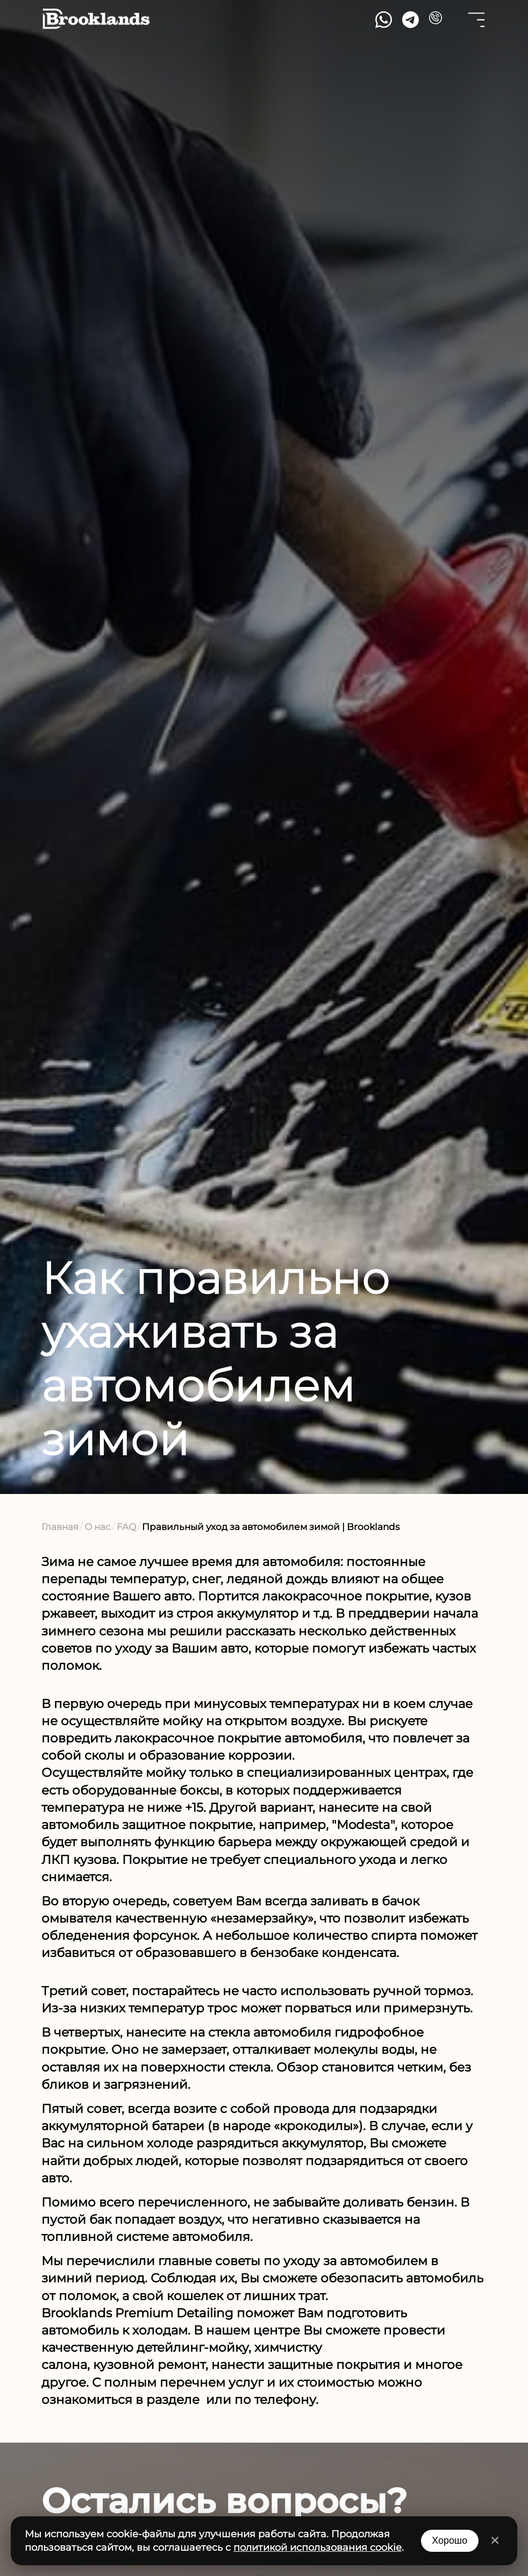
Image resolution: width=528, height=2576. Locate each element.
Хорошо (449, 2540)
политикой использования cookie (317, 2547)
